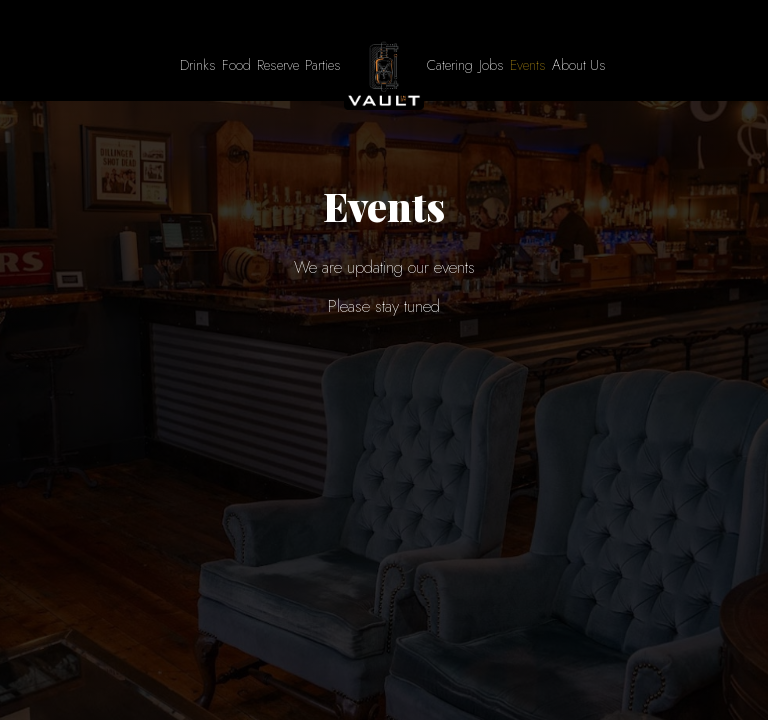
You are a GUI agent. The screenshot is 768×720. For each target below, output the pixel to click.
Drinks (198, 65)
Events (528, 65)
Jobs (491, 65)
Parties (323, 65)
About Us (579, 65)
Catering (450, 65)
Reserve (278, 65)
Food (236, 65)
